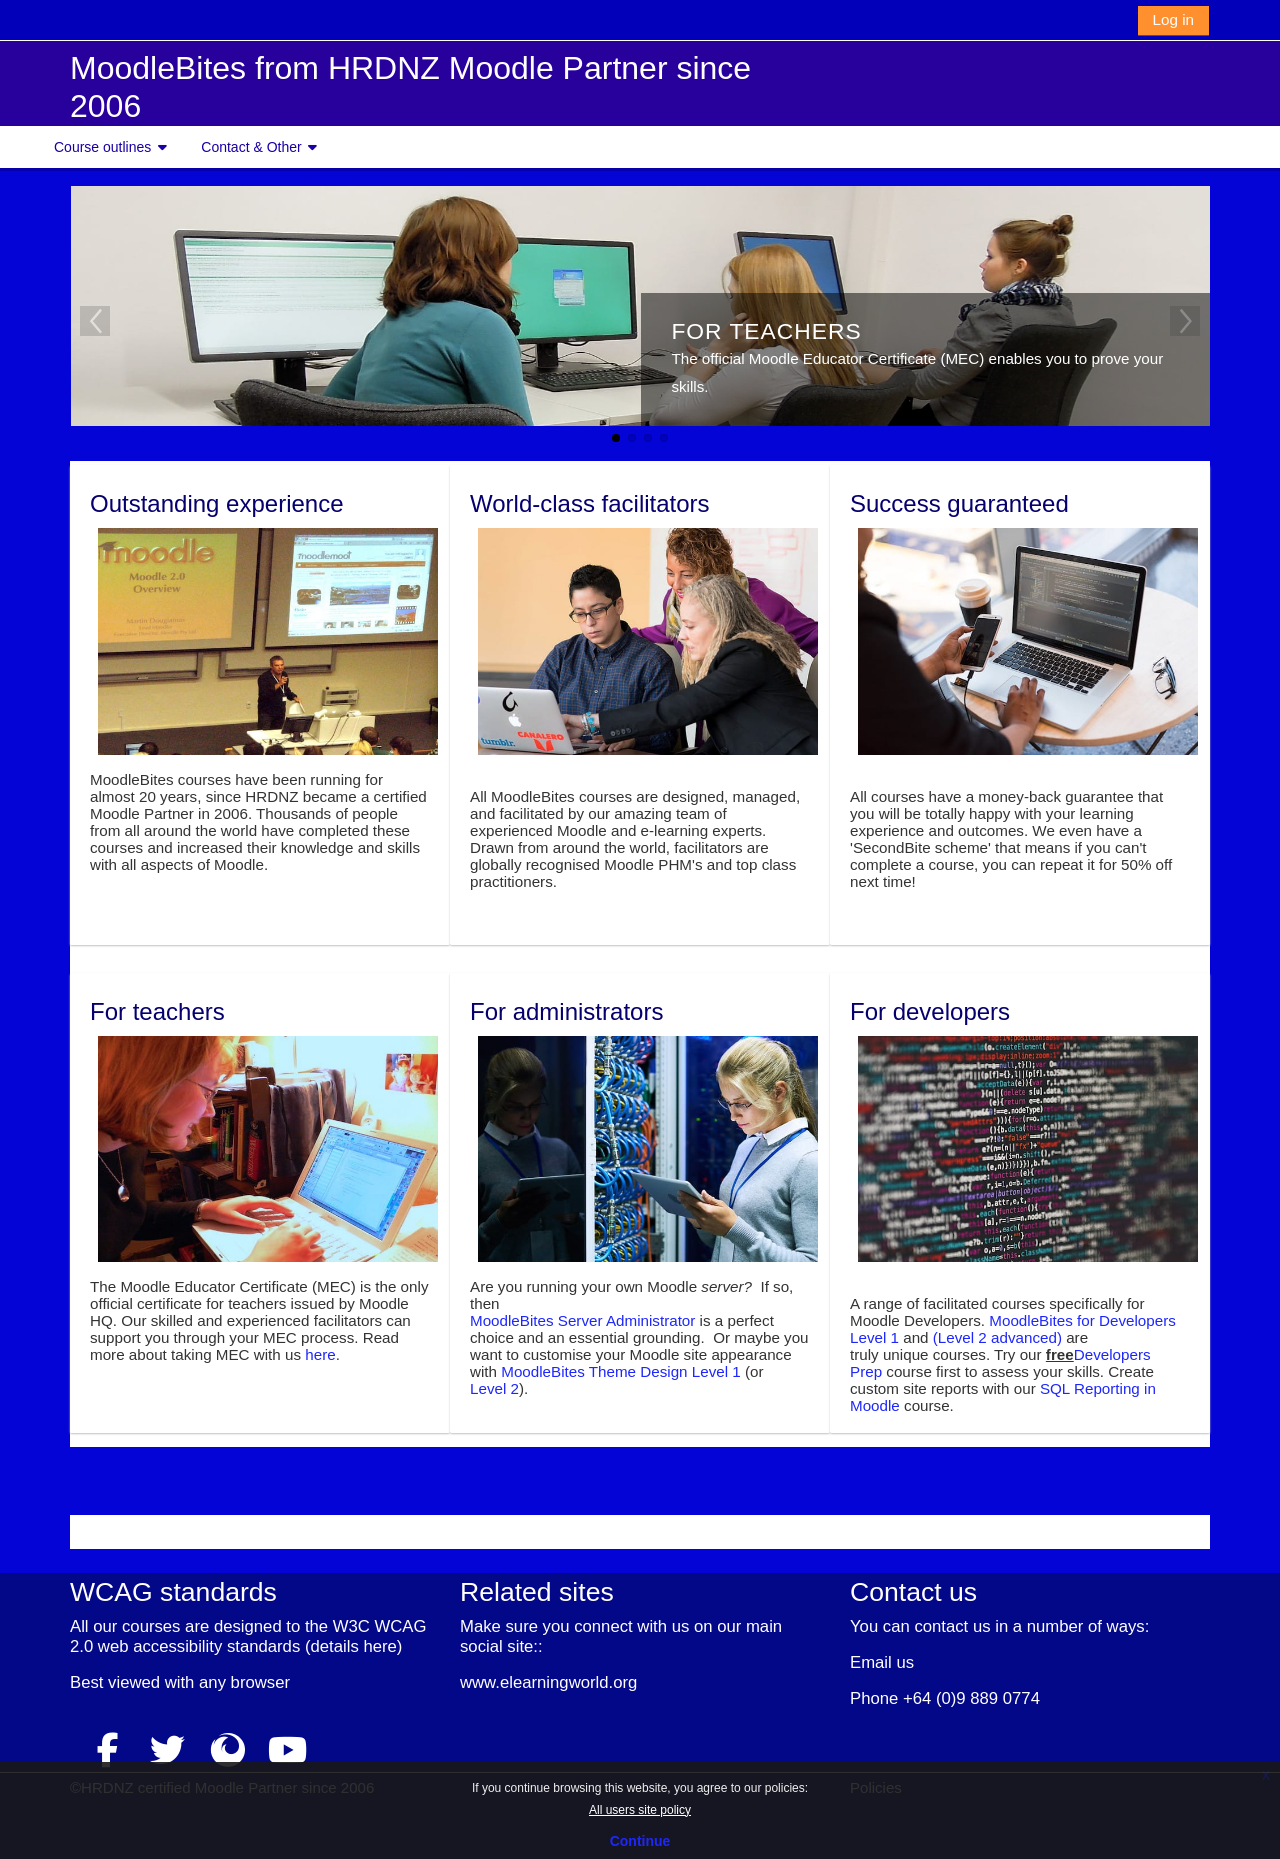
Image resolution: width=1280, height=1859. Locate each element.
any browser (244, 1681)
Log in (1173, 19)
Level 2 (494, 1388)
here (320, 1354)
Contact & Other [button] (251, 147)
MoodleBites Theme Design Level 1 (620, 1371)
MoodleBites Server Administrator (582, 1320)
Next (1185, 321)
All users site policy (640, 1810)
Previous (95, 321)
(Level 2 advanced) (997, 1337)
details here (353, 1645)
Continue (640, 1841)
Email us (882, 1661)
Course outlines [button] (102, 147)
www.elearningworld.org (548, 1681)
